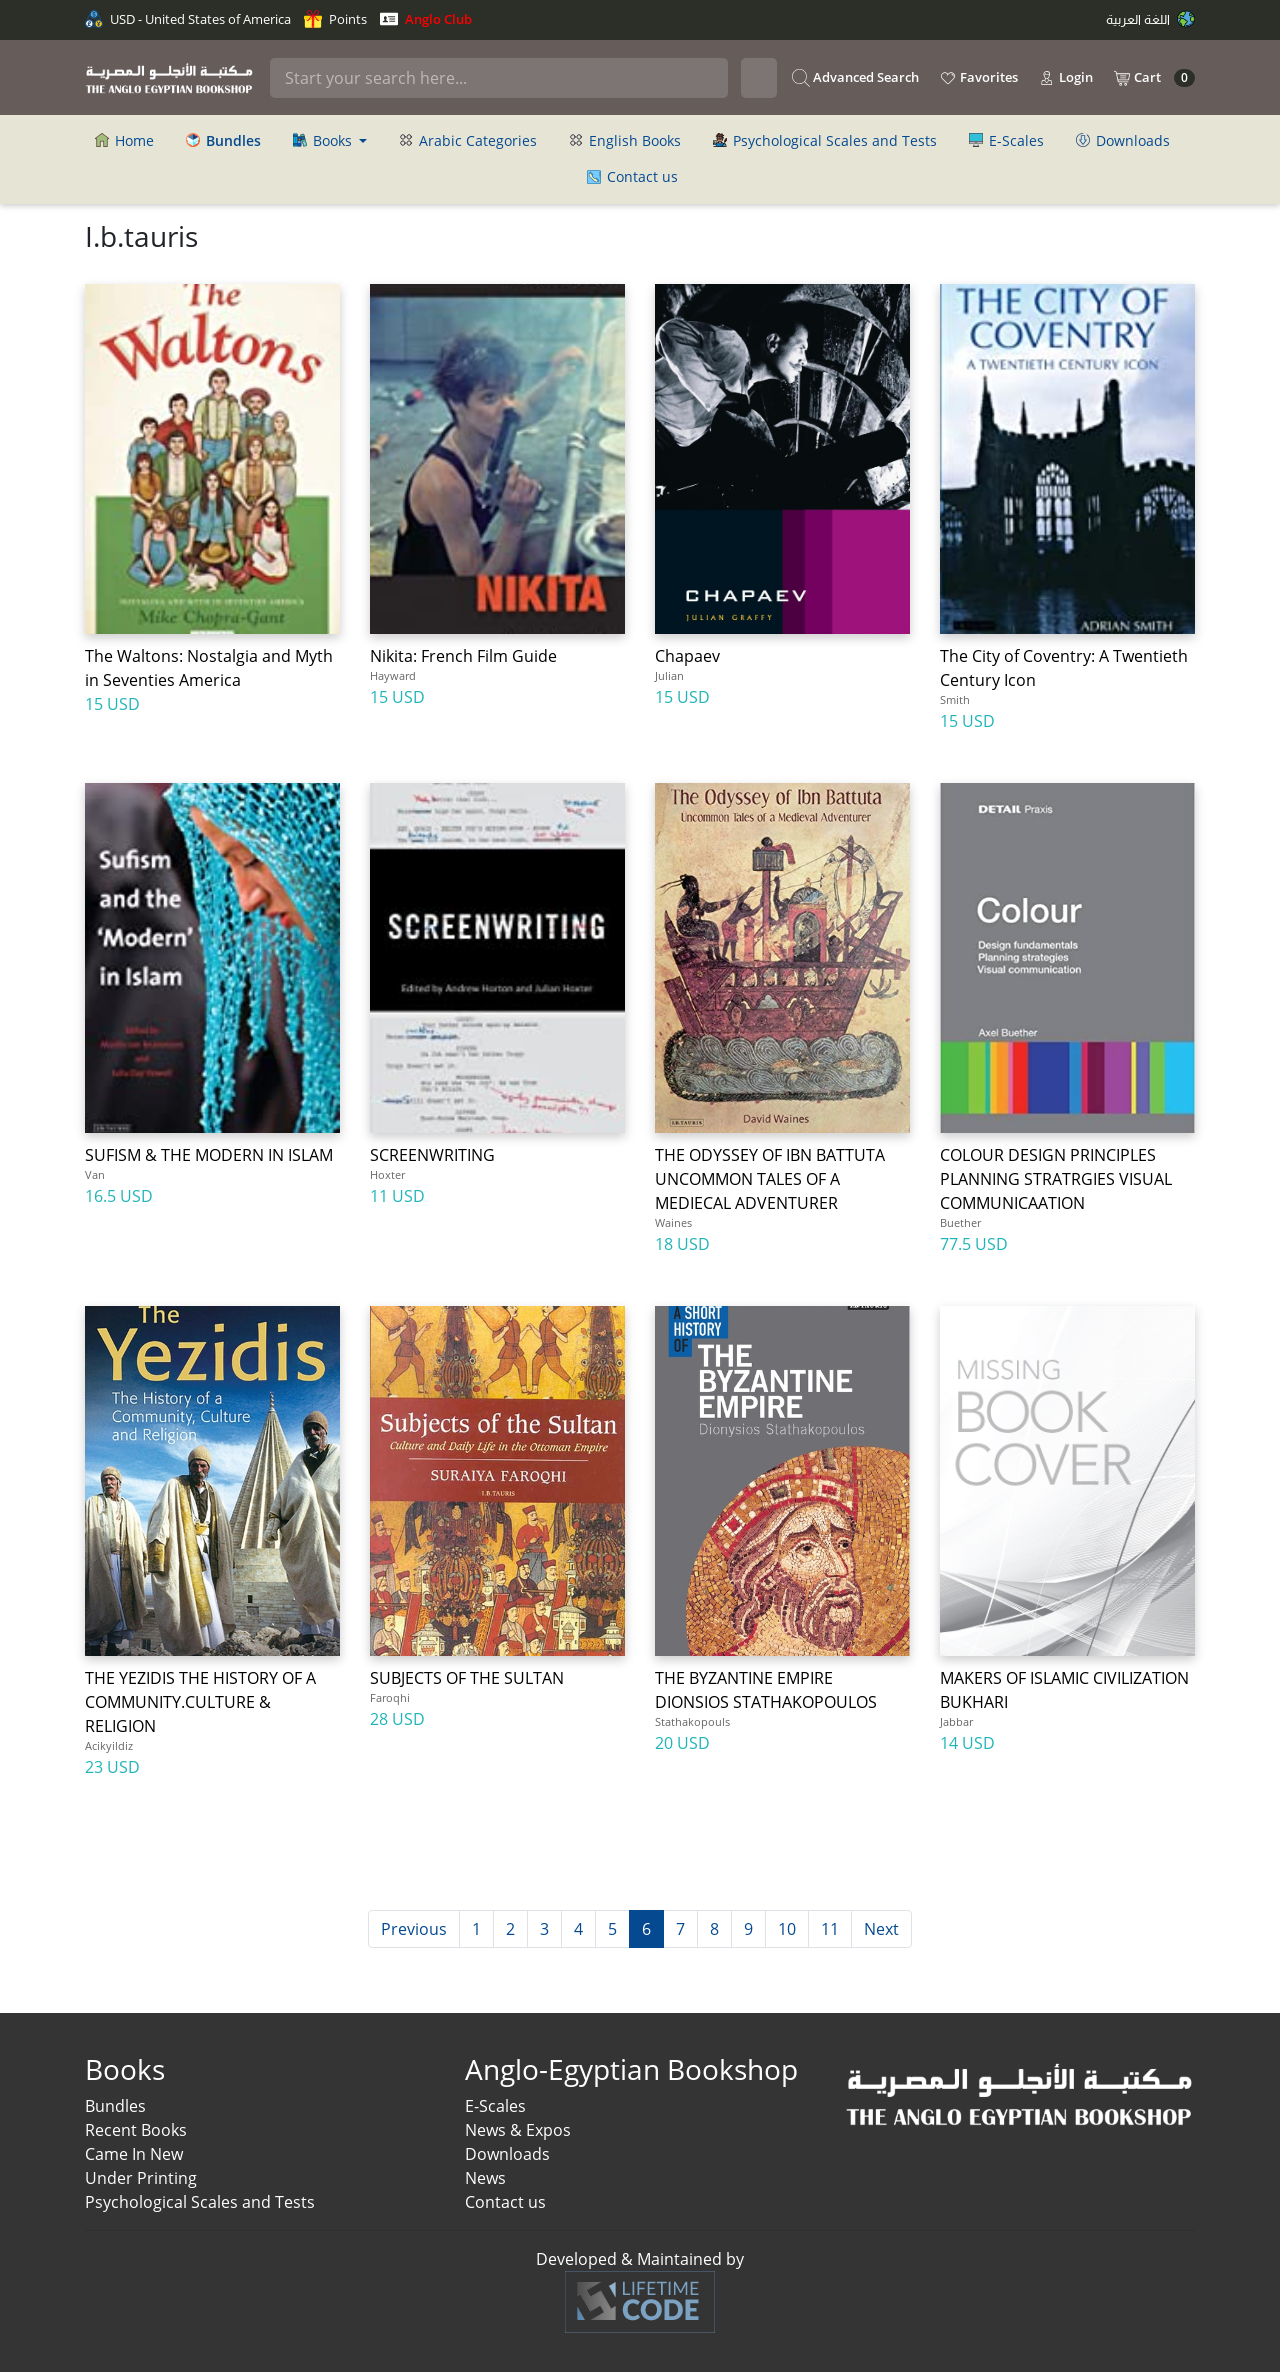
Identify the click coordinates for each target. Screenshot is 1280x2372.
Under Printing (141, 2178)
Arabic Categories (468, 140)
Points (335, 19)
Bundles (115, 2106)
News (485, 2178)
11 (830, 1929)
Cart (1154, 78)
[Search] (499, 78)
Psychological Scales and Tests (825, 140)
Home (124, 140)
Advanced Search (855, 78)
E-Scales (1006, 140)
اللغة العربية (1150, 19)
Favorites (978, 78)
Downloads (1123, 140)
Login (1065, 78)
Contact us (632, 176)
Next (881, 1929)
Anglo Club (426, 19)
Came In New (134, 2154)
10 (787, 1929)
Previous (414, 1929)
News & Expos (518, 2130)
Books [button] (324, 140)
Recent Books (136, 2130)
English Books (625, 140)
